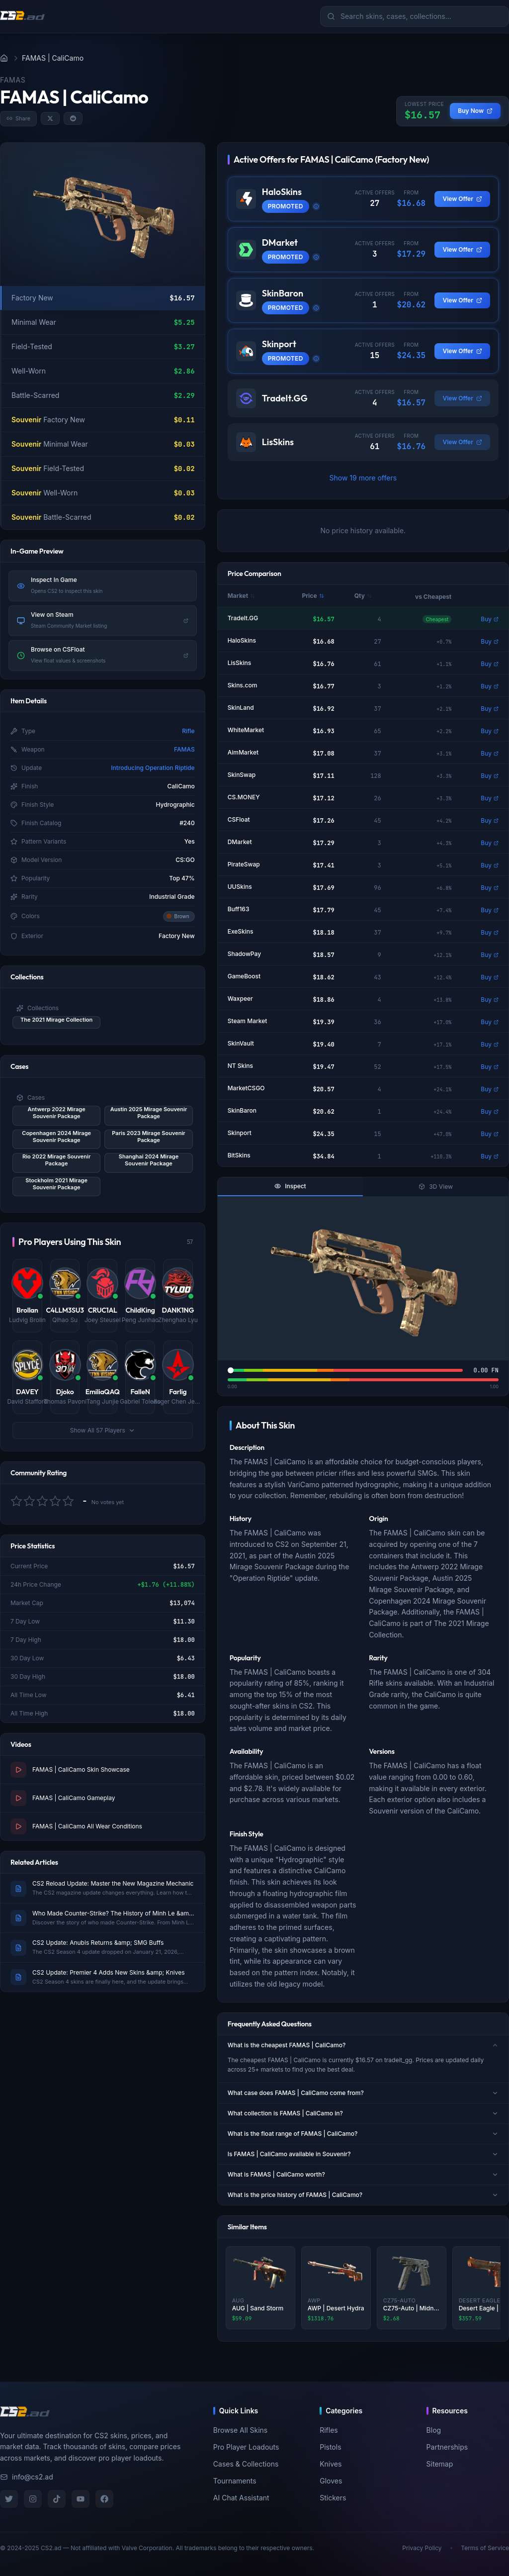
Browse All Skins (240, 2430)
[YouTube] (80, 2499)
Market (241, 595)
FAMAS (184, 749)
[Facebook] (104, 2499)
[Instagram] (33, 2499)
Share (18, 118)
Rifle (188, 731)
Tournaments (234, 2481)
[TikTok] (57, 2499)
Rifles (329, 2430)
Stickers (333, 2497)
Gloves (331, 2481)
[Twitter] (9, 2499)
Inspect (290, 1186)
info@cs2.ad (26, 2477)
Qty (363, 595)
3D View (436, 1186)
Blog (433, 2430)
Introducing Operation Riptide (152, 767)
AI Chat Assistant (241, 2497)
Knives (330, 2464)
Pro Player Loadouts (246, 2447)
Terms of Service (485, 2548)
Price (313, 595)
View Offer (462, 198)
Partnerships (447, 2447)
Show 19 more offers (363, 478)
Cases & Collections (246, 2464)
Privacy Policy (421, 2548)
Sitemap (439, 2464)
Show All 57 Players (102, 1430)
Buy (490, 619)
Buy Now (475, 110)
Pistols (330, 2447)
